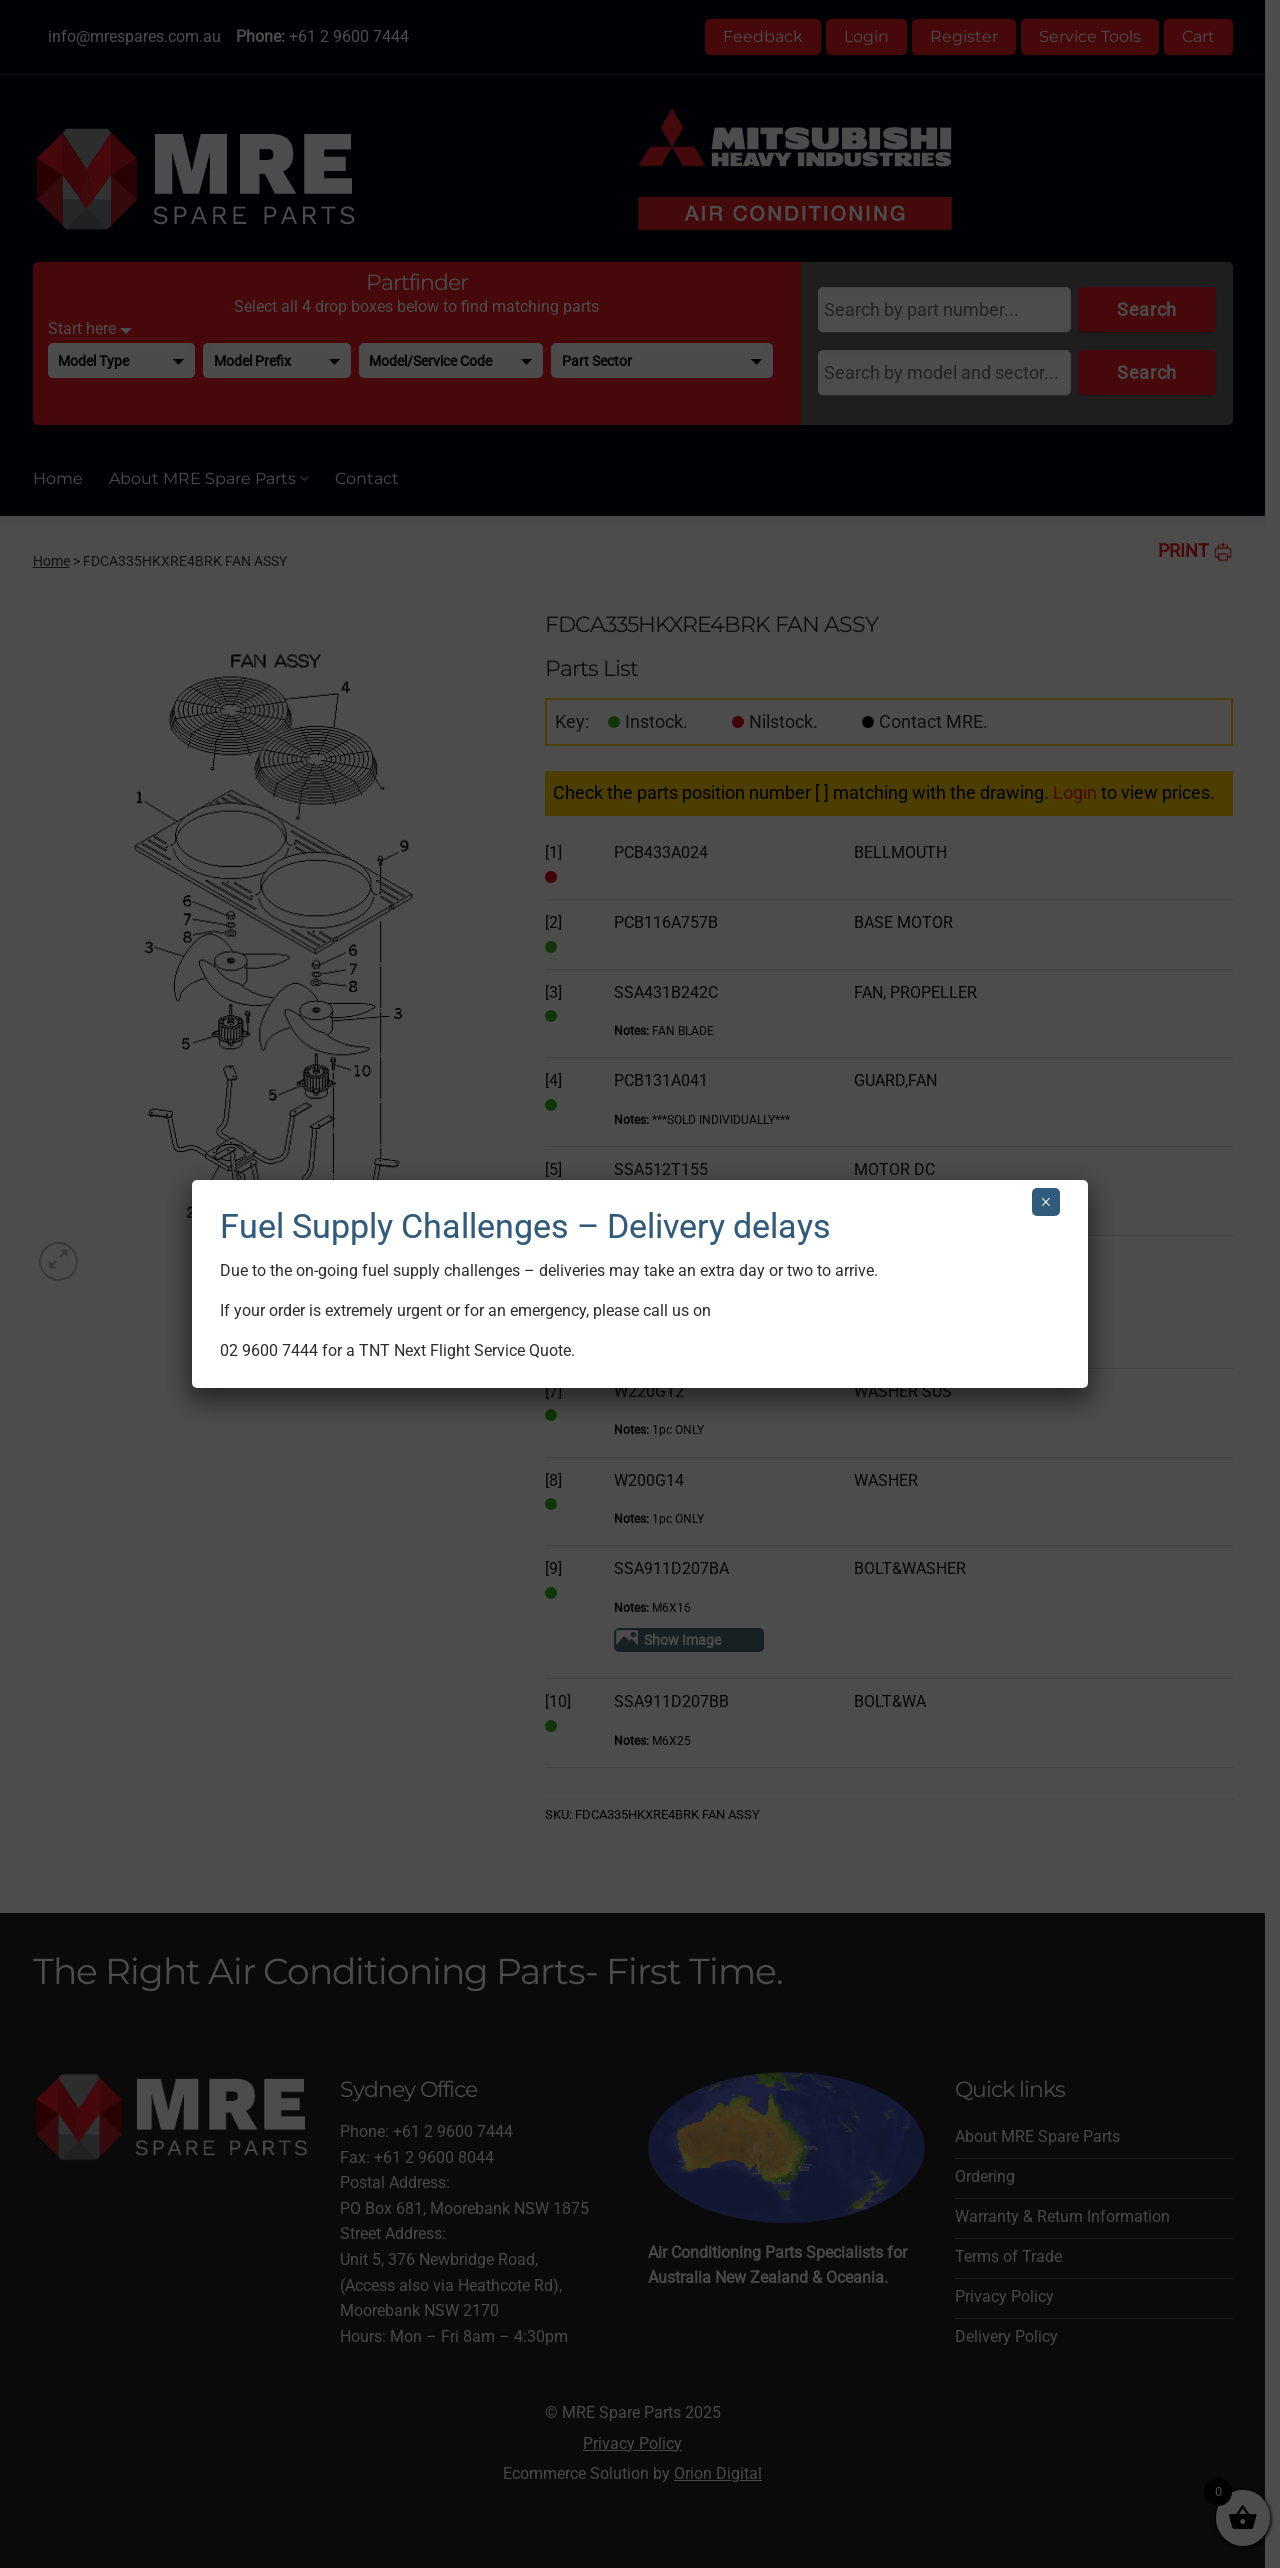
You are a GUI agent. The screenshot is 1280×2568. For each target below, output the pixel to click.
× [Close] (1045, 1202)
